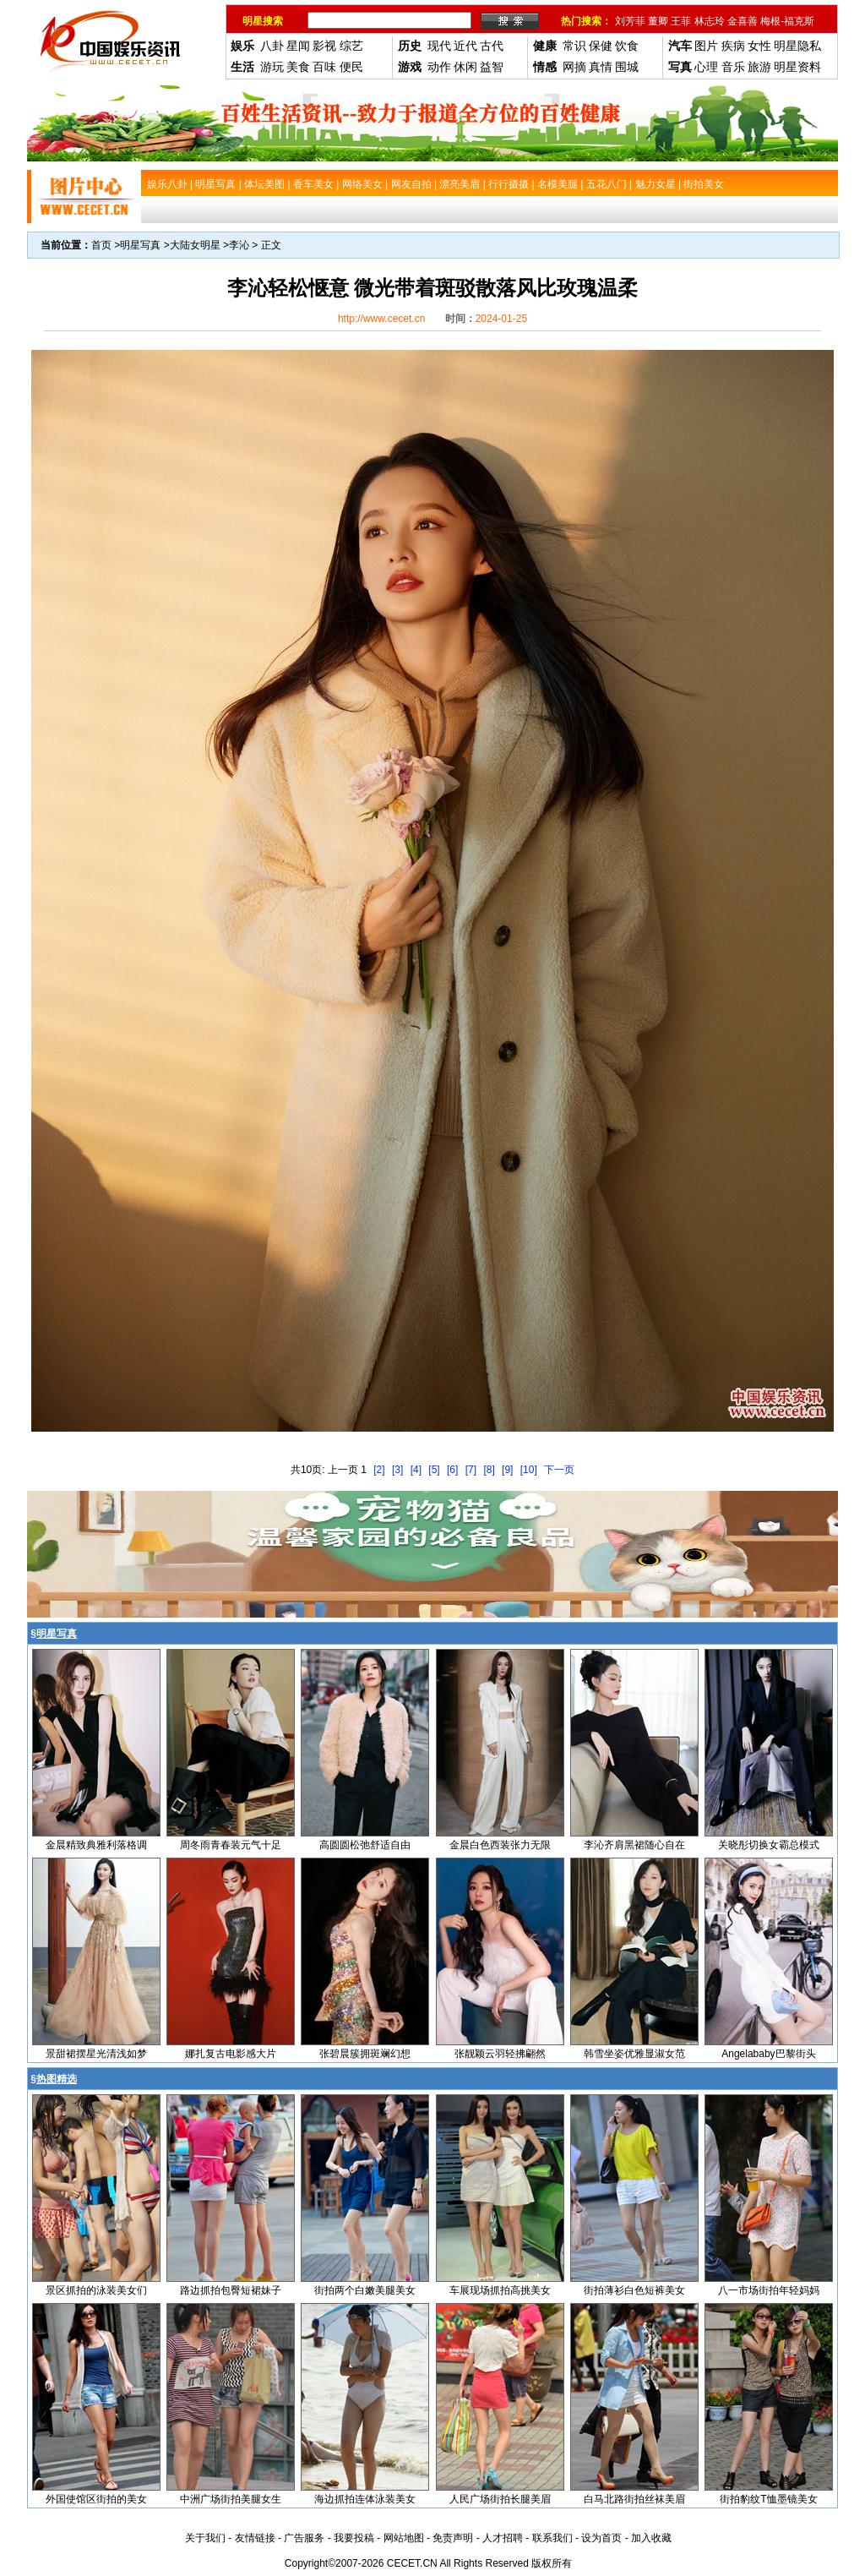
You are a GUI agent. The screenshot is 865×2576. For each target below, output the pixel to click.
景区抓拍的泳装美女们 (96, 2290)
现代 (439, 45)
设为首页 (601, 2538)
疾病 (733, 45)
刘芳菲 (630, 21)
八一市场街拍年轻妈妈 (768, 2290)
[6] (452, 1470)
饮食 (627, 45)
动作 (439, 67)
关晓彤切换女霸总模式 (768, 1845)
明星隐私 (797, 45)
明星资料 (797, 67)
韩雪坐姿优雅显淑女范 (634, 2054)
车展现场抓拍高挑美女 (500, 2290)
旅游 (759, 67)
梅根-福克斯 (787, 21)
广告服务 (304, 2538)
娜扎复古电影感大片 (230, 2054)
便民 (351, 67)
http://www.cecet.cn (381, 319)
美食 (298, 67)
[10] (528, 1470)
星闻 (298, 45)
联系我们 (552, 2538)
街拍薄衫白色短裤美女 (634, 2290)
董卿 (658, 21)
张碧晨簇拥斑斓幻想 (365, 2054)
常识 (574, 45)
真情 (600, 67)
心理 (706, 67)
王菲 (681, 21)
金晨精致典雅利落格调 (96, 1845)
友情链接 (255, 2538)
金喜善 (742, 21)
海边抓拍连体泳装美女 (365, 2499)
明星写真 (140, 245)
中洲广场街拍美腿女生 (230, 2499)
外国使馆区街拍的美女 (96, 2499)
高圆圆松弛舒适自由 (365, 1845)
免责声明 (452, 2538)
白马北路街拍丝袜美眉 (634, 2499)
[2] (378, 1470)
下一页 (559, 1470)
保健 (600, 45)
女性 (759, 45)
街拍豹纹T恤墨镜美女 (768, 2499)
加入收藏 (651, 2538)
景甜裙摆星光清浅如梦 (96, 2054)
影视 (324, 45)
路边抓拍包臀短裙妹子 (230, 2290)
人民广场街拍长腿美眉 (500, 2499)
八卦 (272, 45)
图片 (706, 45)
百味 (324, 67)
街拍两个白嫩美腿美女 (365, 2290)
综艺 (351, 45)
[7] (470, 1470)
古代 (491, 45)
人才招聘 (502, 2538)
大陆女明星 (195, 245)
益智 (491, 67)
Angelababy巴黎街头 (768, 2054)
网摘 (574, 67)
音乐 (733, 67)
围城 (627, 67)
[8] (488, 1470)
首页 (101, 245)
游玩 (272, 67)
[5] (433, 1470)
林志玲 (709, 21)
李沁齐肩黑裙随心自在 (634, 1845)
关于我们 (205, 2538)
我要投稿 (354, 2538)
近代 (465, 45)
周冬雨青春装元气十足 (230, 1845)
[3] (397, 1470)
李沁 (239, 245)
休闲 (465, 67)
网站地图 (404, 2538)
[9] (507, 1470)
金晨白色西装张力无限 (500, 1845)
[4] (416, 1470)
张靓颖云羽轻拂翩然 (500, 2054)
